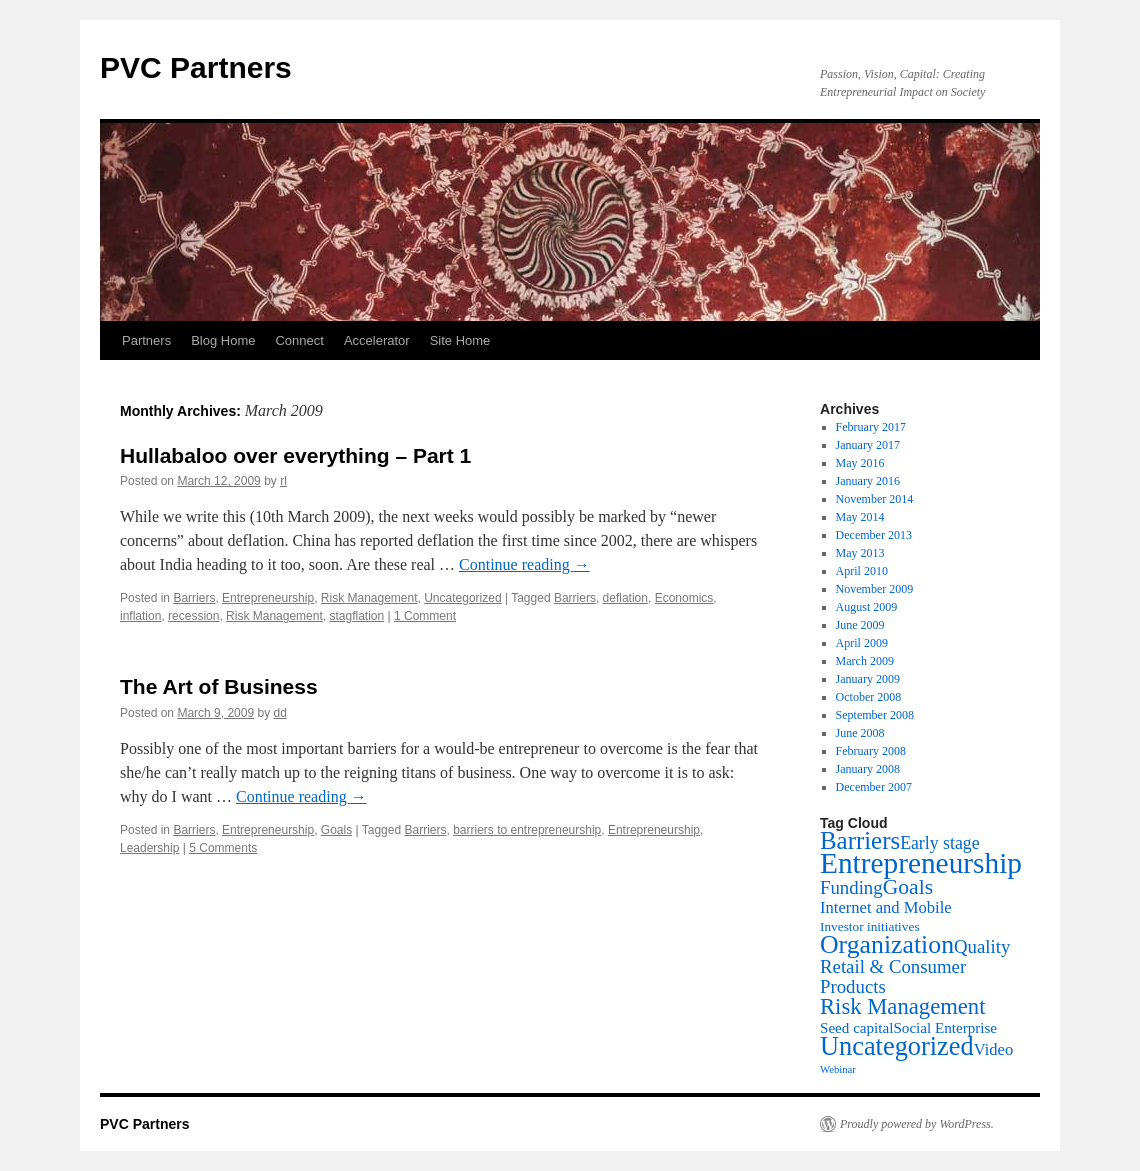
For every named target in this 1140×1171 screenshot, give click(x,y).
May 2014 (860, 517)
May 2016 (860, 463)
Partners (146, 340)
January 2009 (868, 679)
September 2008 (875, 715)
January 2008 (868, 769)
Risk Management (369, 598)
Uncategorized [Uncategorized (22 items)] (897, 1046)
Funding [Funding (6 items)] (851, 887)
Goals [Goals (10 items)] (908, 887)
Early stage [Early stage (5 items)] (939, 843)
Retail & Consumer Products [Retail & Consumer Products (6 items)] (893, 976)
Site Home (460, 340)
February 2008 (871, 751)
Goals (336, 830)
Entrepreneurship (268, 598)
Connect (299, 340)
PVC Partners (196, 67)
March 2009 (865, 661)
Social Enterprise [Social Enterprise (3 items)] (945, 1028)
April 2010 (862, 571)
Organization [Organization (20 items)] (887, 944)
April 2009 (862, 643)
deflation (625, 598)
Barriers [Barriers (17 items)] (860, 840)
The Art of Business (219, 686)
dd (279, 713)
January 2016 (868, 481)
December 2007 (874, 787)
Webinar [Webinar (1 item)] (838, 1069)
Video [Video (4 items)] (994, 1049)
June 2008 (860, 733)
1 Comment (425, 616)
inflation (140, 616)
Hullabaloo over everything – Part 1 (295, 455)
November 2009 (875, 589)
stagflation (356, 616)
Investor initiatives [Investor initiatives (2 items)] (870, 926)
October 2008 (869, 697)
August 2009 (867, 607)
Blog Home (223, 340)
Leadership (149, 848)
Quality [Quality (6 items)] (982, 946)
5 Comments (223, 848)
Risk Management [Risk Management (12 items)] (903, 1006)
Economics (684, 598)
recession (193, 616)
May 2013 (860, 553)
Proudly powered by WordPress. (917, 1124)
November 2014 (875, 499)
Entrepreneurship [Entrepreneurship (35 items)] (921, 863)
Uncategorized (462, 598)
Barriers (194, 598)
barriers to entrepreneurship (527, 830)
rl (283, 481)
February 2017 (871, 427)
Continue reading (524, 564)
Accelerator (377, 340)
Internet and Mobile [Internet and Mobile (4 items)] (886, 907)
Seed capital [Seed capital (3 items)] (856, 1028)
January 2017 (868, 445)
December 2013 (874, 535)
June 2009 (860, 625)
